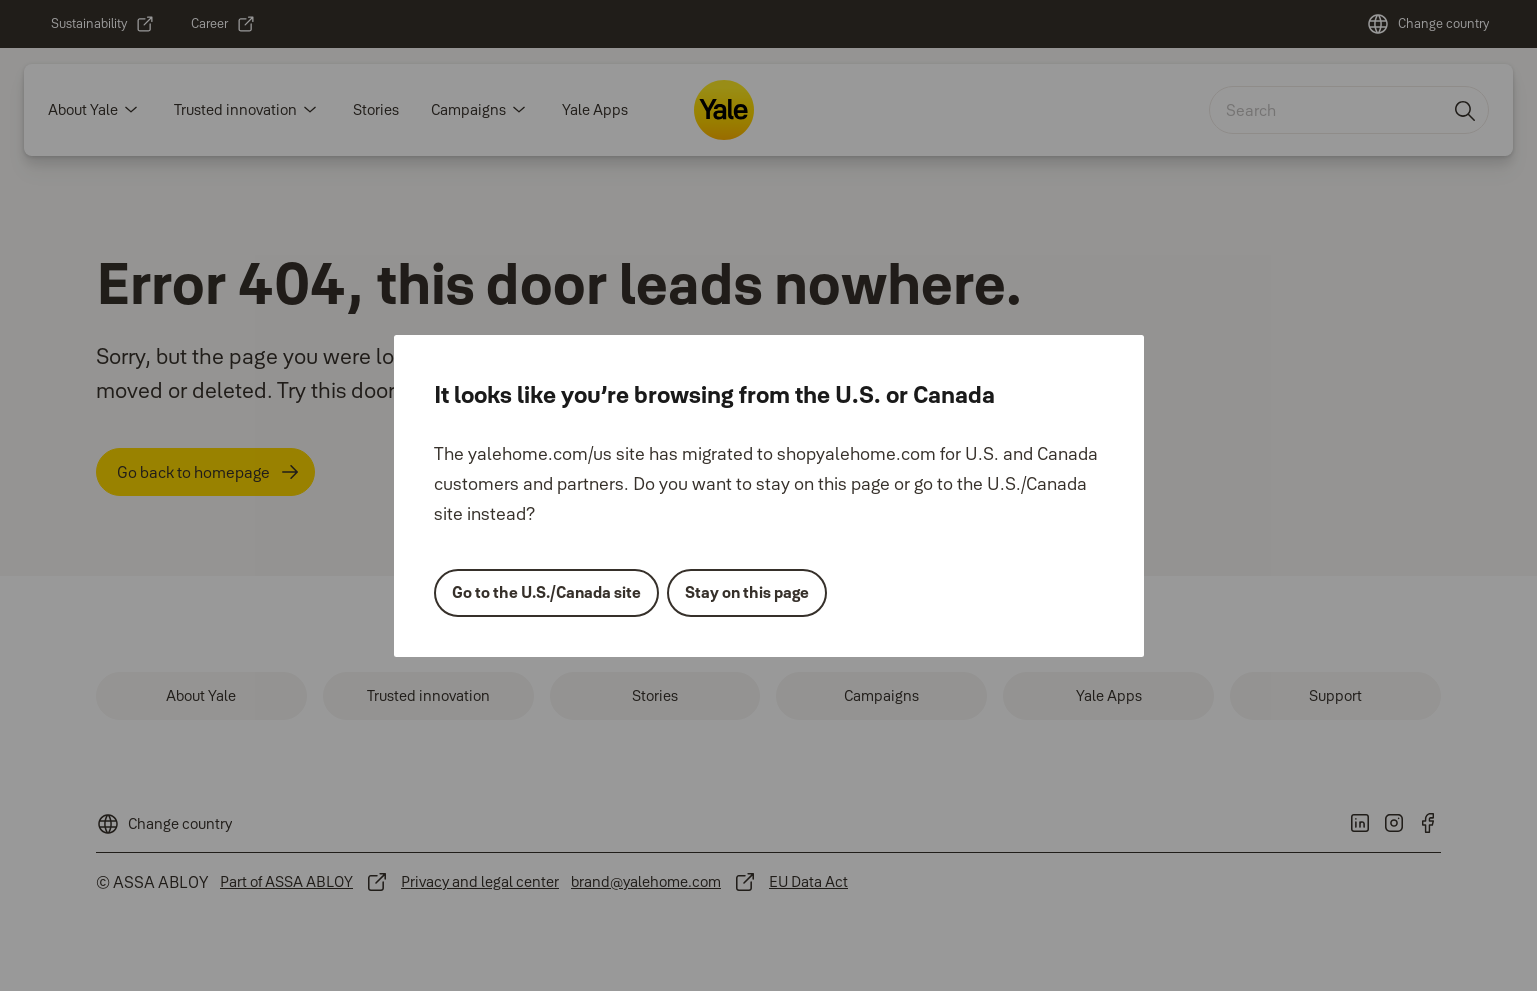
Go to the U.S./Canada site (546, 592)
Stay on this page (747, 592)
